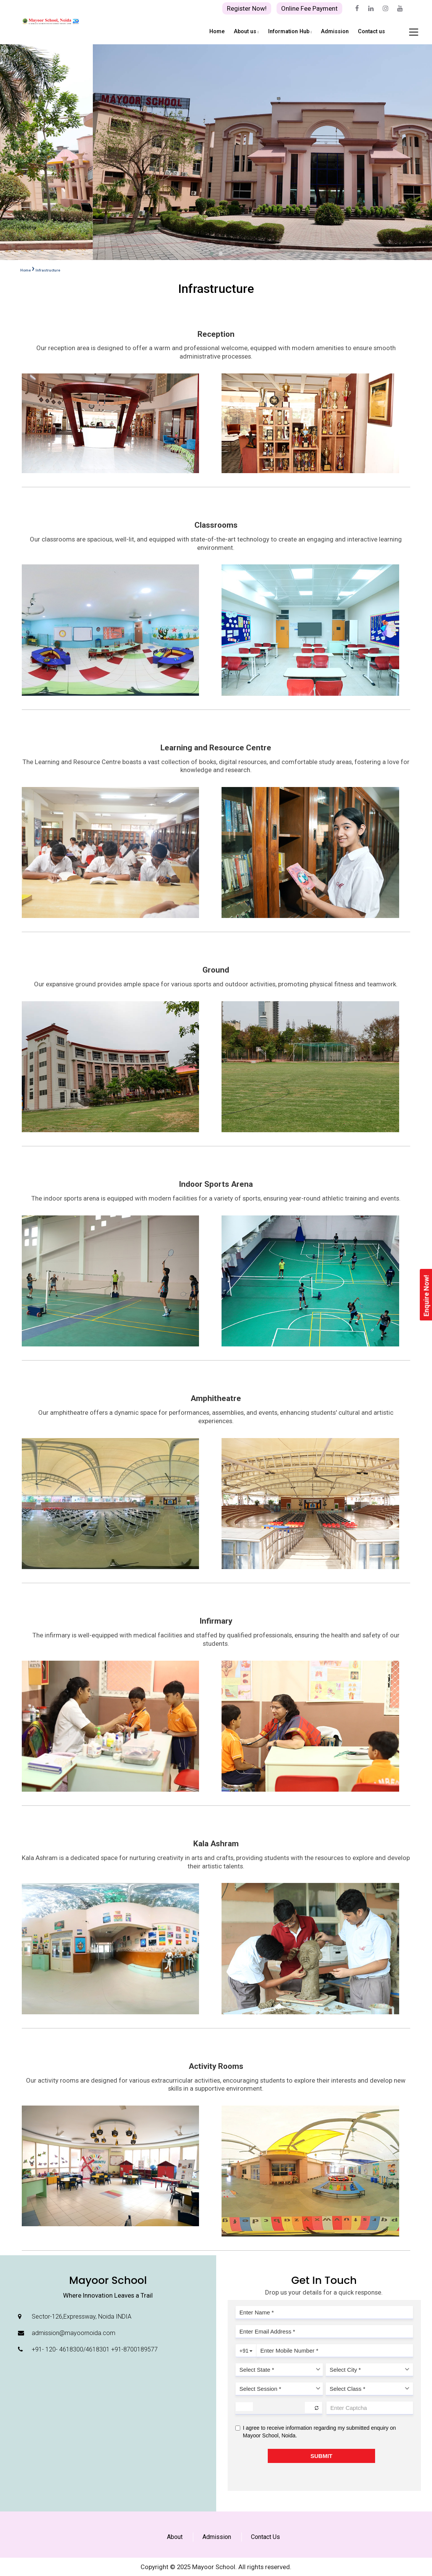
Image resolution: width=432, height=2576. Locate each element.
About (175, 2536)
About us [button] (246, 31)
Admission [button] (335, 31)
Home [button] (217, 31)
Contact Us (265, 2536)
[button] (211, 253)
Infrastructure (48, 270)
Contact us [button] (371, 31)
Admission (216, 2536)
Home (25, 270)
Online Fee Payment (309, 8)
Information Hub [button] (290, 31)
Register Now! (247, 8)
